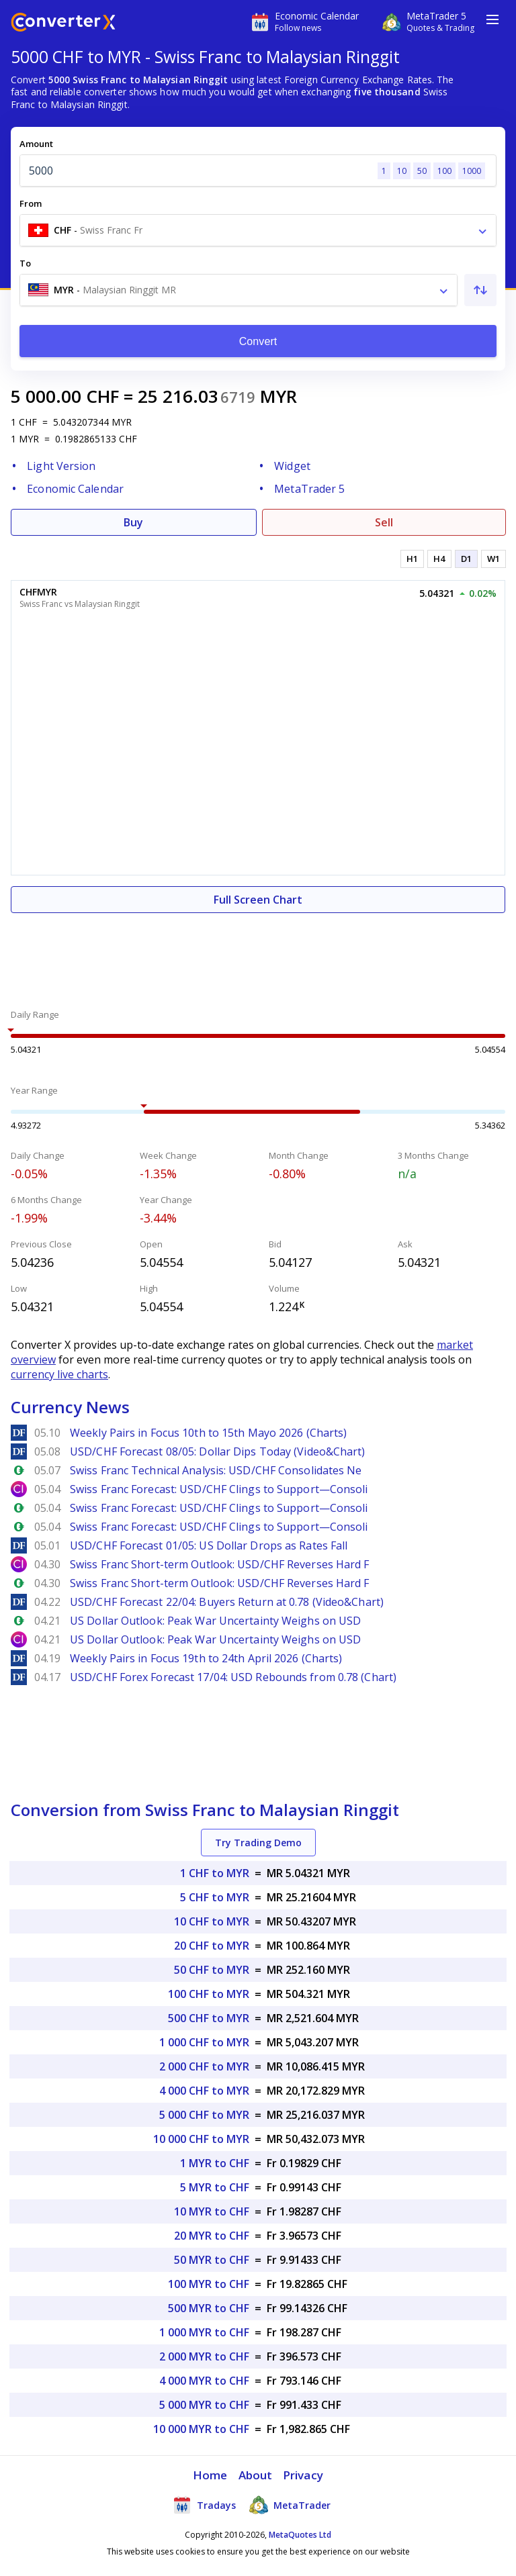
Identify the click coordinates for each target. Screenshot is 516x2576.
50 (422, 171)
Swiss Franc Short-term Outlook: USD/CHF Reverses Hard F (220, 1564)
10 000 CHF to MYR (201, 2139)
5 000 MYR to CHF (204, 2404)
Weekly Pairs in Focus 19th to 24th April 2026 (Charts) (206, 1658)
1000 (471, 171)
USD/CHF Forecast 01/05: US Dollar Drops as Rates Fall (208, 1545)
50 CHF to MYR (211, 1969)
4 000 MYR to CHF (204, 2380)
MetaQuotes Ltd (300, 2534)
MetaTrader (290, 2504)
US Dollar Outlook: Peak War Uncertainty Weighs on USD (215, 1620)
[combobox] (258, 230)
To (25, 263)
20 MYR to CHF (211, 2235)
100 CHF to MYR (208, 1994)
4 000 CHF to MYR (204, 2090)
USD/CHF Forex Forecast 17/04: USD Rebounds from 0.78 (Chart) (233, 1677)
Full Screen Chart (258, 899)
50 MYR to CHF (211, 2259)
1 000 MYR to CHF (204, 2332)
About (256, 2475)
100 (444, 171)
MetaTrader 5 (309, 488)
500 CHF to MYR (208, 2018)
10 (401, 171)
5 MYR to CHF (214, 2187)
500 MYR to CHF (208, 2308)
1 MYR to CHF (214, 2163)
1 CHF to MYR (214, 1873)
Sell (384, 522)
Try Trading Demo (258, 1842)
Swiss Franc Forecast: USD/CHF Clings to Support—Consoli (219, 1489)
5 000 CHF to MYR (204, 2114)
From (30, 203)
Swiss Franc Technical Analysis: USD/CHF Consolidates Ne (216, 1470)
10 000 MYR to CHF (201, 2429)
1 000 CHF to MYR (204, 2042)
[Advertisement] (258, 953)
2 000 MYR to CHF (204, 2356)
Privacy (303, 2475)
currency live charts (59, 1374)
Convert (258, 341)
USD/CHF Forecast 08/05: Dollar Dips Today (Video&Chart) (218, 1451)
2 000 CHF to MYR (204, 2066)
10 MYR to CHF (211, 2211)
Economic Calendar (75, 488)
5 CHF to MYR (214, 1897)
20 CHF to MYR (211, 1945)
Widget (292, 466)
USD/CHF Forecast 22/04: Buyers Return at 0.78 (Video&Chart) (227, 1601)
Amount (36, 144)
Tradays (204, 2504)
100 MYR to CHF (208, 2284)
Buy (133, 522)
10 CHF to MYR (211, 1921)
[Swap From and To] (480, 290)
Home (210, 2475)
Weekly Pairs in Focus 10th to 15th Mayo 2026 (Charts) (208, 1432)
